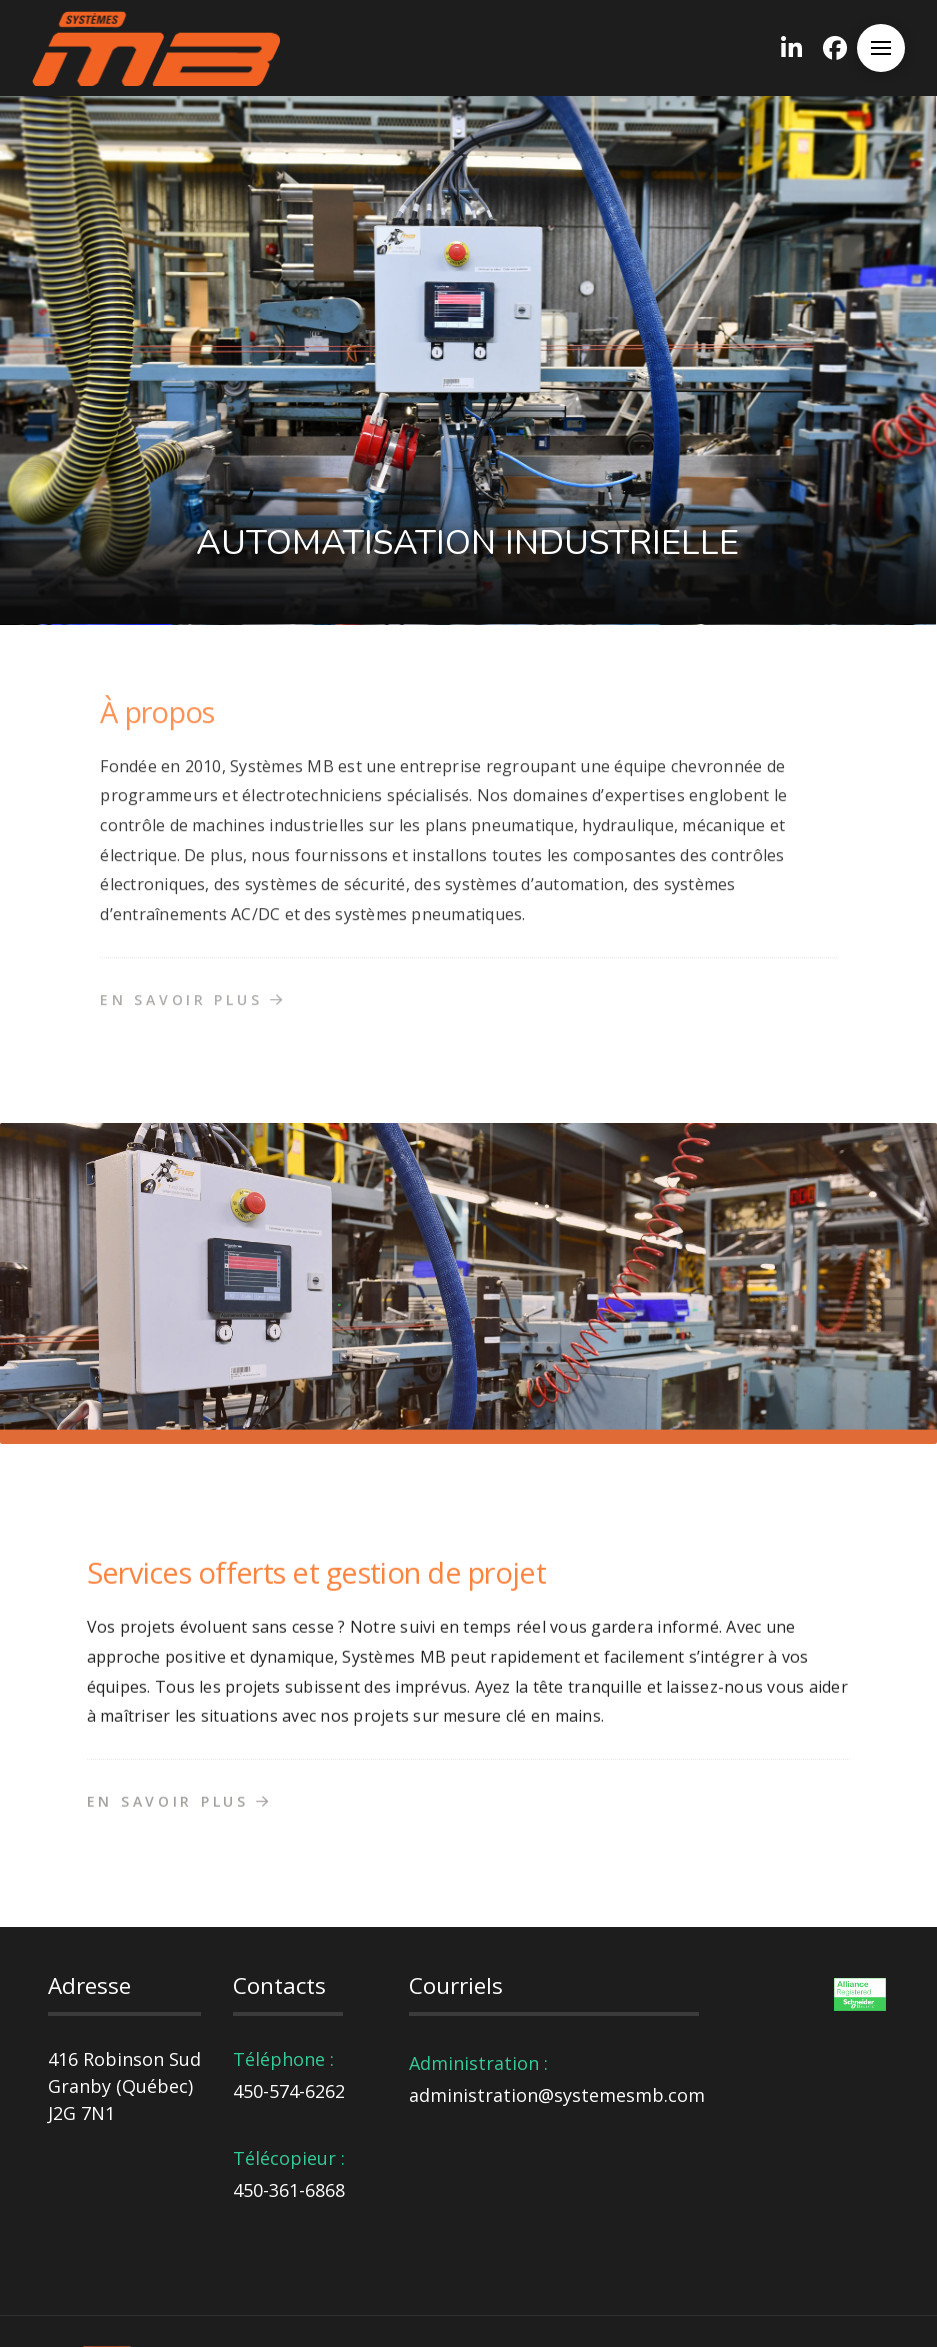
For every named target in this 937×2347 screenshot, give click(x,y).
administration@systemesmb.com (557, 2095)
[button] (881, 48)
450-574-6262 (289, 2091)
